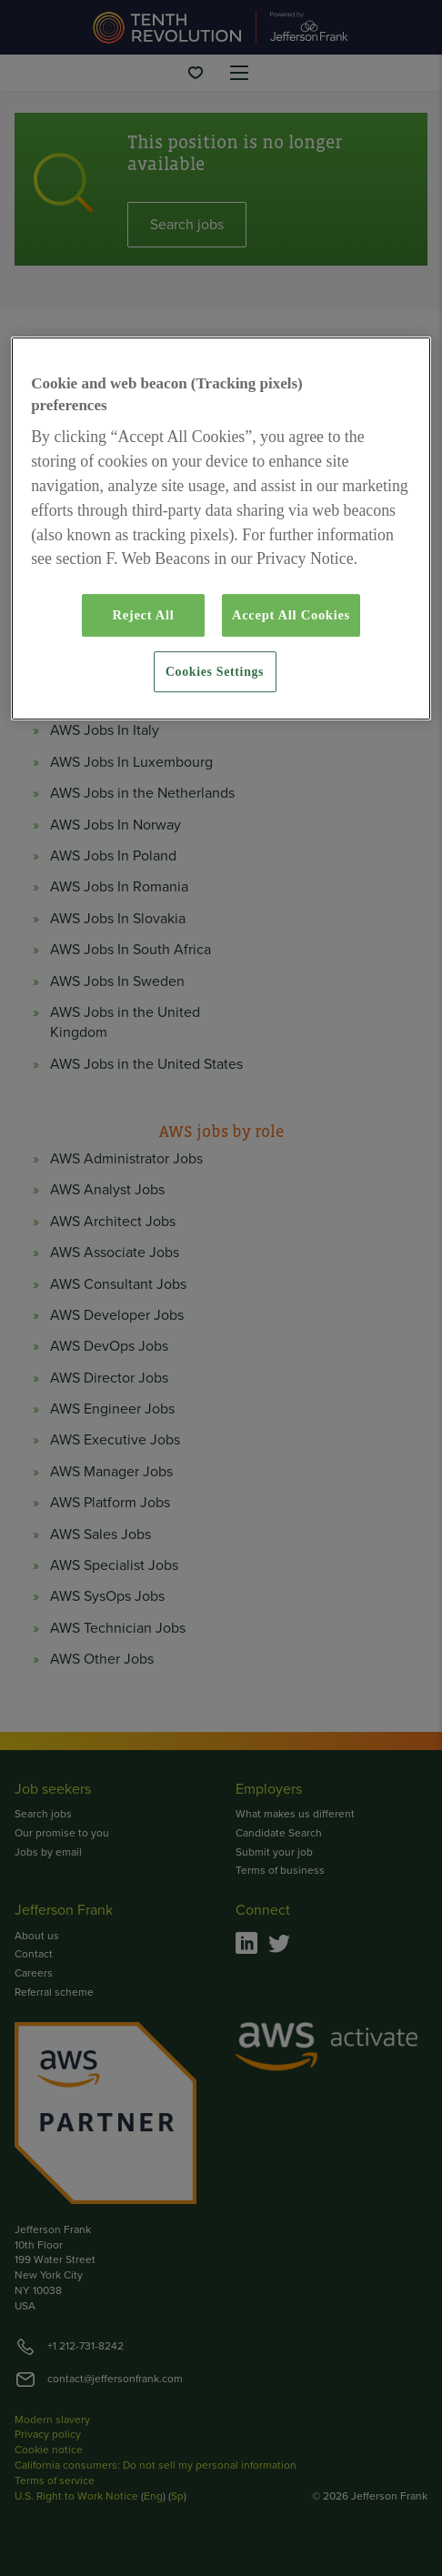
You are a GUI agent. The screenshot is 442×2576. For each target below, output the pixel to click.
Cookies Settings (215, 672)
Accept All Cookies (291, 615)
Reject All (143, 615)
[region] (221, 528)
